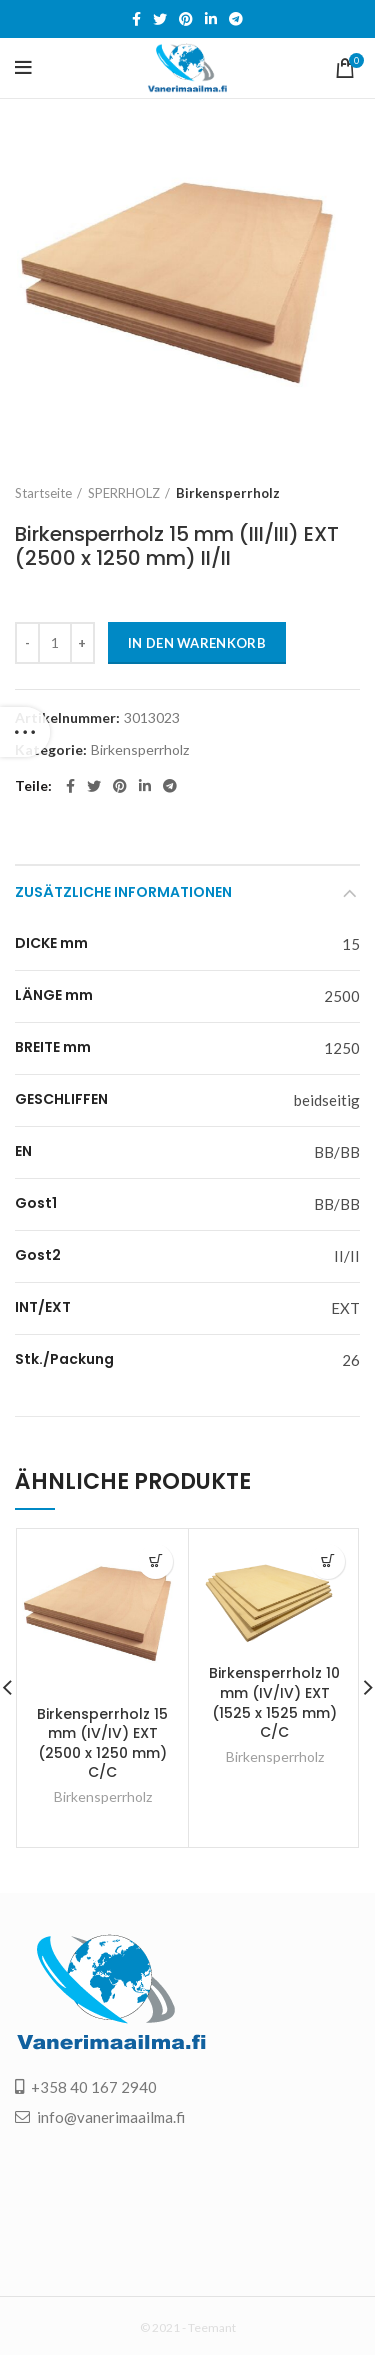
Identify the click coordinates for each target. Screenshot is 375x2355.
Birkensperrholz (228, 493)
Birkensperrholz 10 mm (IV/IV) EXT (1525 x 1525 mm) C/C (274, 1702)
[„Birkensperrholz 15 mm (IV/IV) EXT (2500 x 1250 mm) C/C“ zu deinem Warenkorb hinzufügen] (155, 1561)
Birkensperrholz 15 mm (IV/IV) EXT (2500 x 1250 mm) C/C (102, 1743)
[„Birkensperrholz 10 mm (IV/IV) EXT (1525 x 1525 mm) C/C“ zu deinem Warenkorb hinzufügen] (327, 1561)
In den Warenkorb (197, 643)
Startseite (43, 493)
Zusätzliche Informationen (123, 892)
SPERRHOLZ (124, 493)
